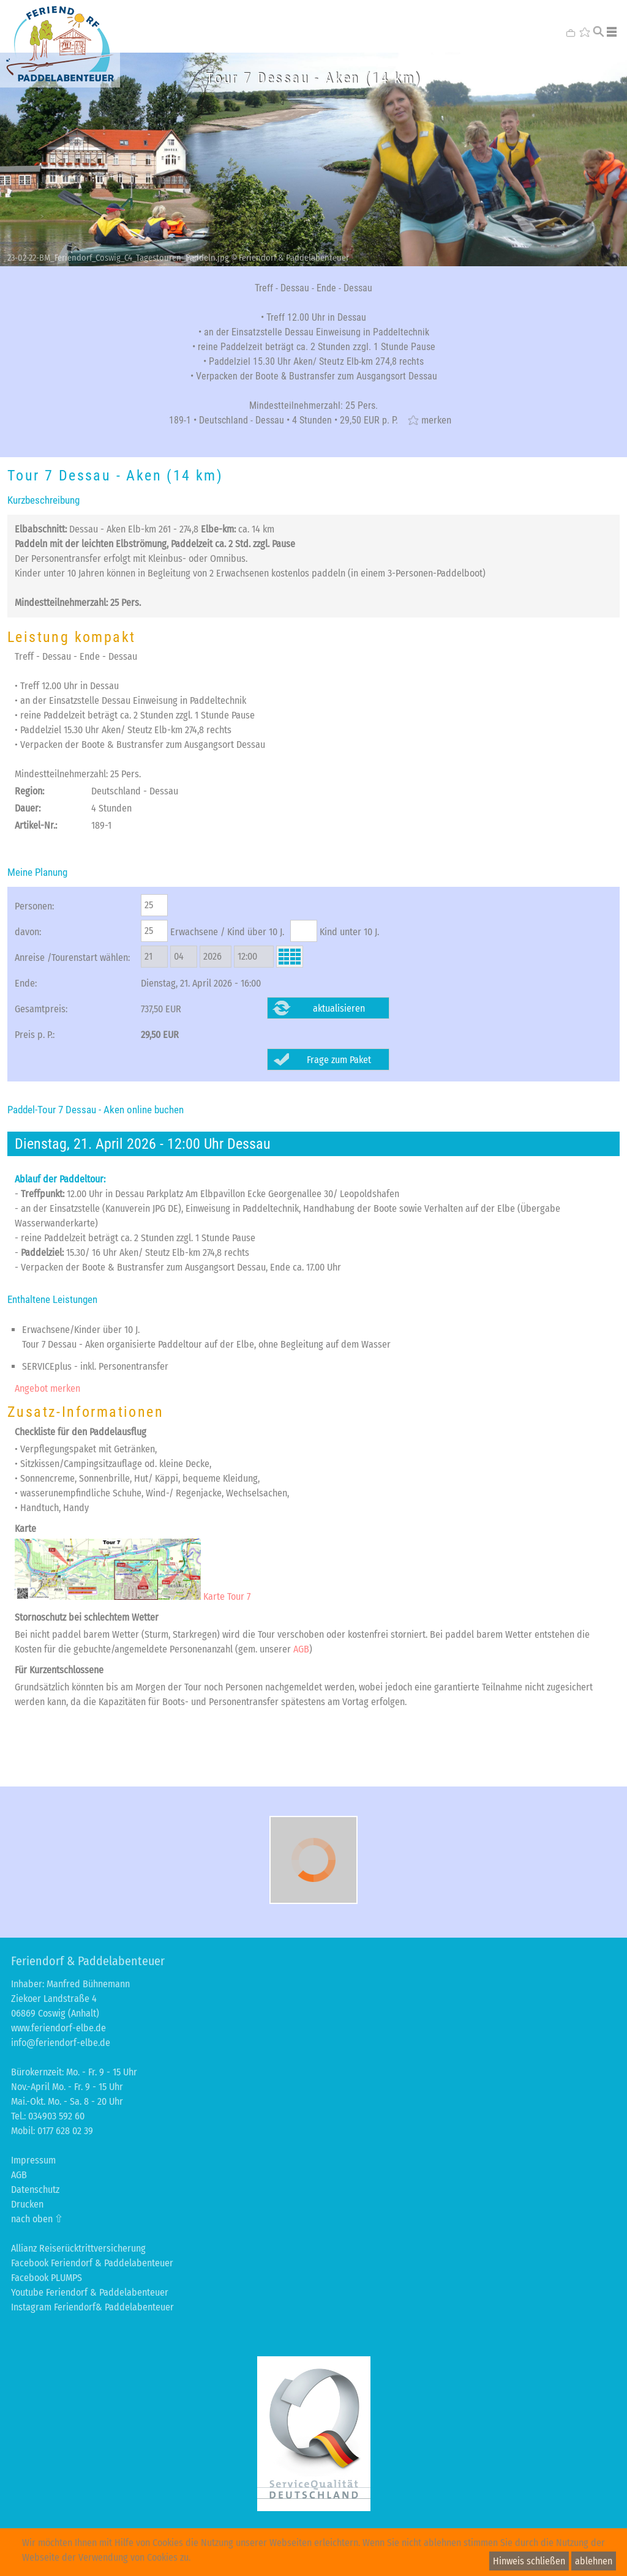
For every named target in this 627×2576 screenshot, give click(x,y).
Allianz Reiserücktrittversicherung (78, 2248)
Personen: (34, 906)
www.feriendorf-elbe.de (58, 2028)
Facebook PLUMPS (46, 2277)
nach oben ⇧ (36, 2219)
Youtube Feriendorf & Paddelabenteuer (89, 2292)
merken (436, 419)
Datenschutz (35, 2189)
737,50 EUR (161, 1009)
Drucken (27, 2204)
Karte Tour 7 (132, 1596)
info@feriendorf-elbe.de (60, 2042)
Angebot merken (47, 1388)
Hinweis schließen (529, 2561)
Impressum (33, 2160)
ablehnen (593, 2561)
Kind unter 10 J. (349, 932)
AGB (301, 1649)
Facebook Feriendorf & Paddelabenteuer (92, 2263)
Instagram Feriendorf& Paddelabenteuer (92, 2307)
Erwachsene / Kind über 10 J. (227, 932)
